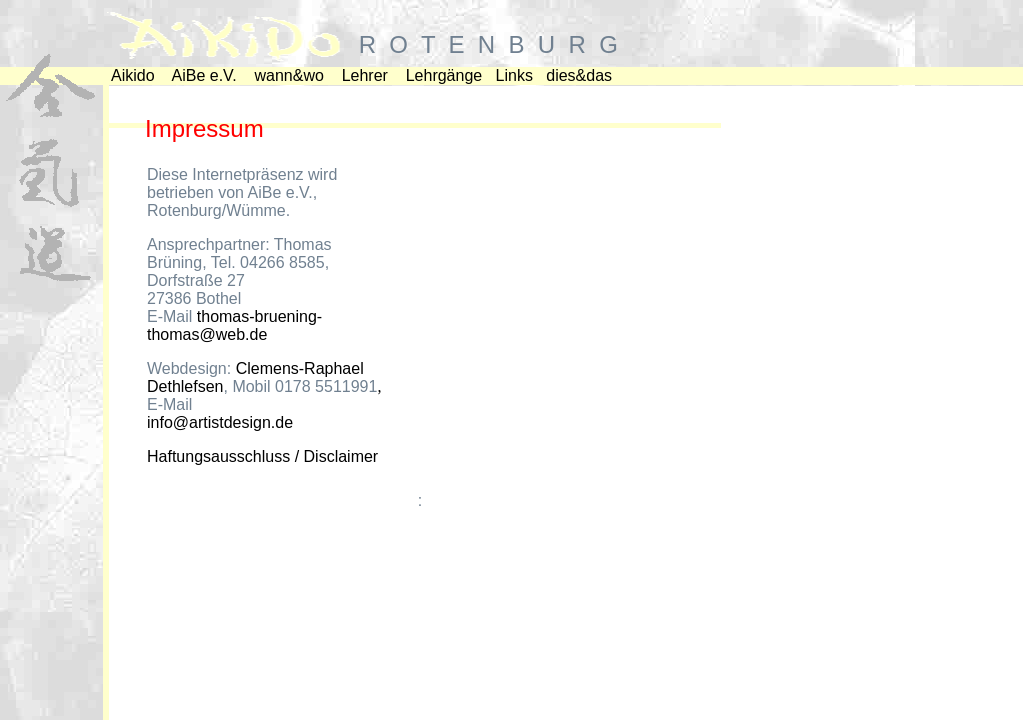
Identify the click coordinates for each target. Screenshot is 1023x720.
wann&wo (289, 75)
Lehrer (365, 75)
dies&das (579, 75)
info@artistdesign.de (220, 422)
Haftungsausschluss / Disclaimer (262, 456)
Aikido (133, 75)
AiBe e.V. (203, 75)
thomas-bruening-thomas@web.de (234, 325)
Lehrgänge (444, 75)
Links (514, 75)
